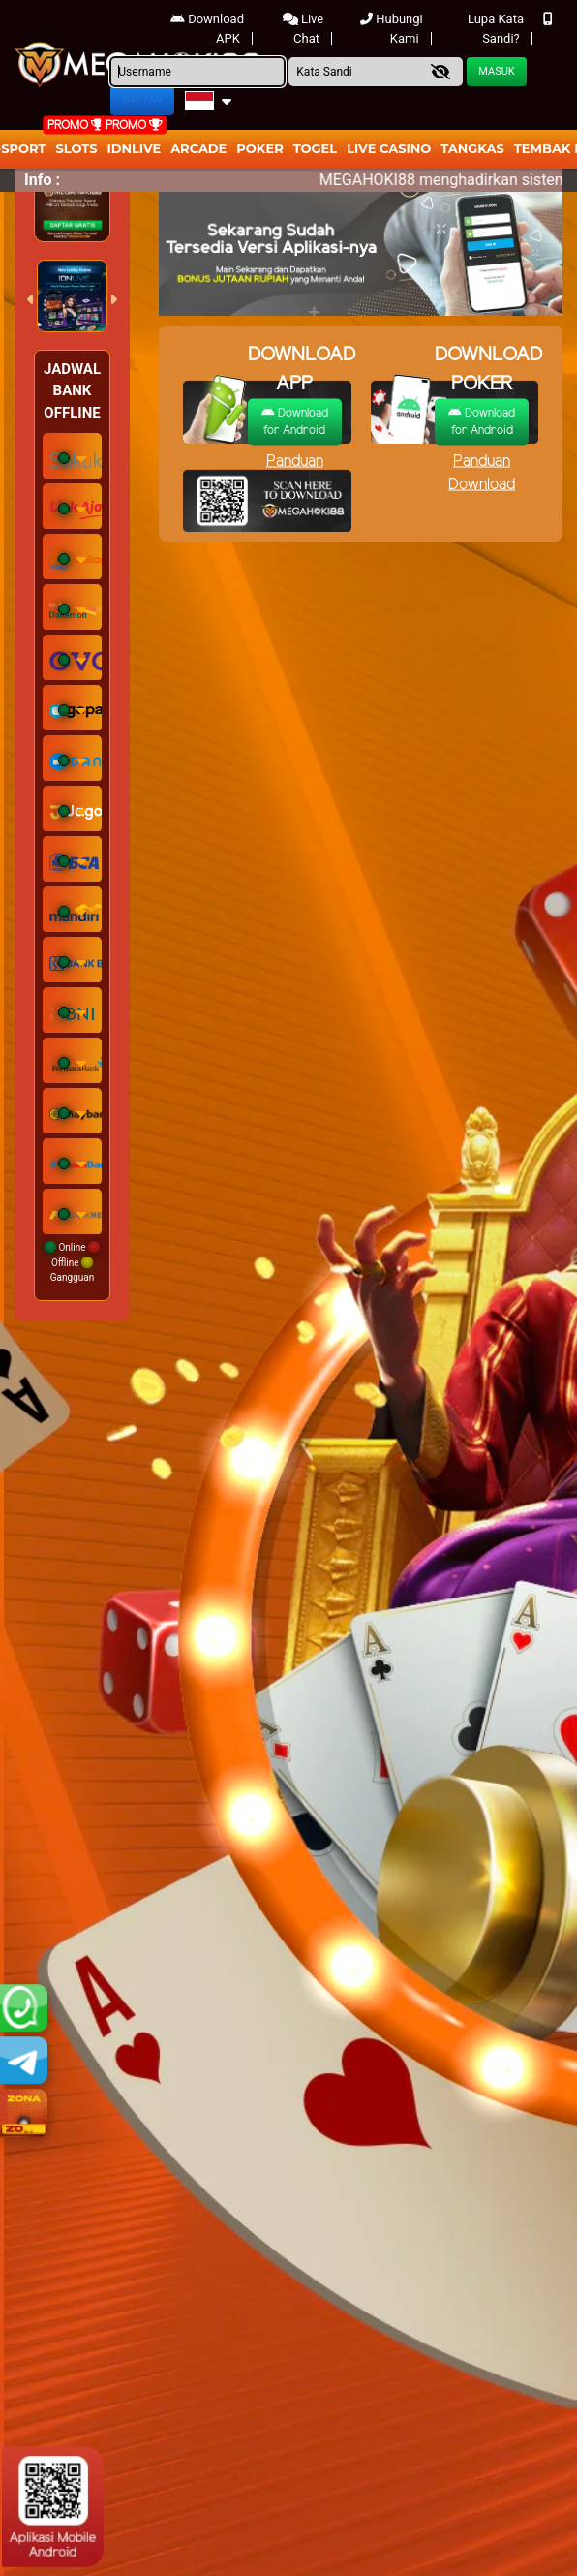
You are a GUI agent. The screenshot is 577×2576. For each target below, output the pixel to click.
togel (315, 148)
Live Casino (389, 148)
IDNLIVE (134, 148)
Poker (259, 148)
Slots (76, 148)
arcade (198, 148)
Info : (42, 180)
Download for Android (294, 421)
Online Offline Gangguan (72, 1262)
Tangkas (472, 148)
